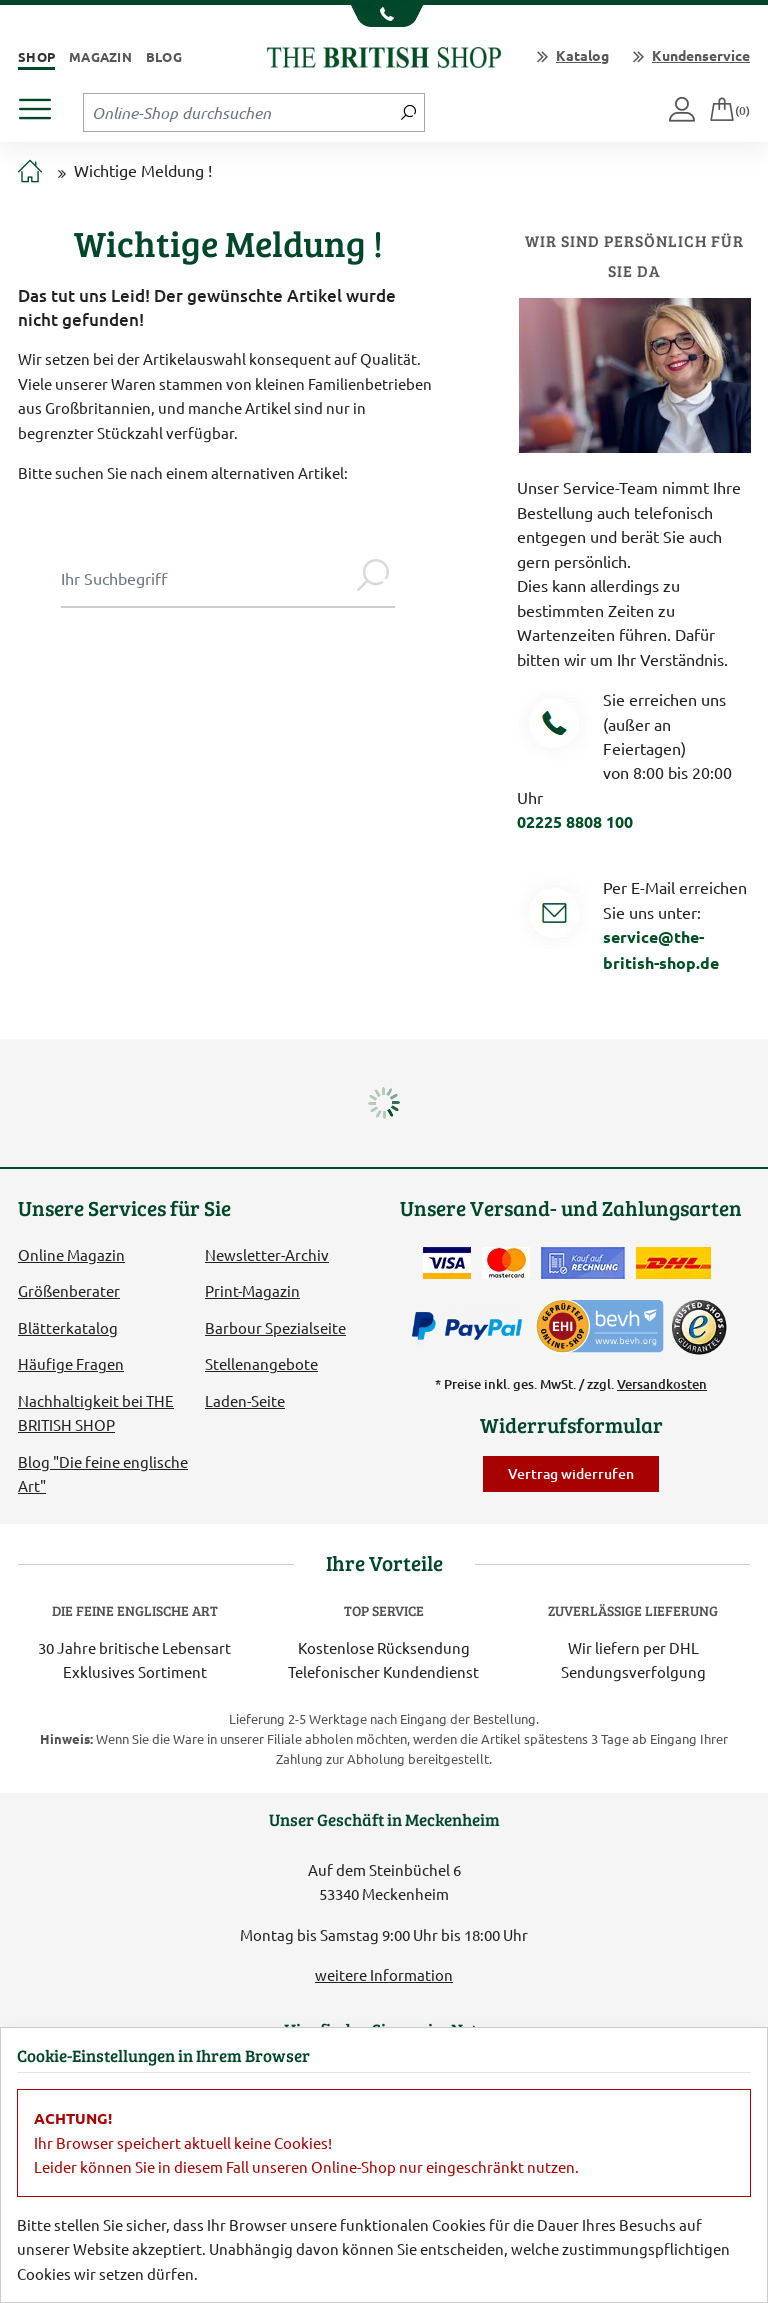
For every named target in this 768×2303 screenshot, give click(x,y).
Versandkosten (662, 1384)
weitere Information (384, 1974)
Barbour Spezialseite (275, 1327)
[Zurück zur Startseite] (383, 54)
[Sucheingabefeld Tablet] (238, 112)
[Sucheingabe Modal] (206, 578)
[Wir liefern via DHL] (673, 1263)
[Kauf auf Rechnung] (583, 1263)
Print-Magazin (252, 1290)
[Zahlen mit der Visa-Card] (447, 1263)
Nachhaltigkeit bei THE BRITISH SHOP (96, 1412)
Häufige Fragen (71, 1363)
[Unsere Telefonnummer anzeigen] (384, 16)
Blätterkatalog (68, 1327)
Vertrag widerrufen (571, 1473)
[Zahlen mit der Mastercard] (506, 1263)
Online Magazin (71, 1254)
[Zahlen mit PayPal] (472, 1327)
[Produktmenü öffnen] (42, 103)
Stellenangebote (261, 1363)
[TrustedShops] (699, 1327)
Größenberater (69, 1290)
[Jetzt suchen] (408, 112)
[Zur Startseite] (30, 172)
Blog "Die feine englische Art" (103, 1473)
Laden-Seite (245, 1400)
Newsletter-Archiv (267, 1254)
